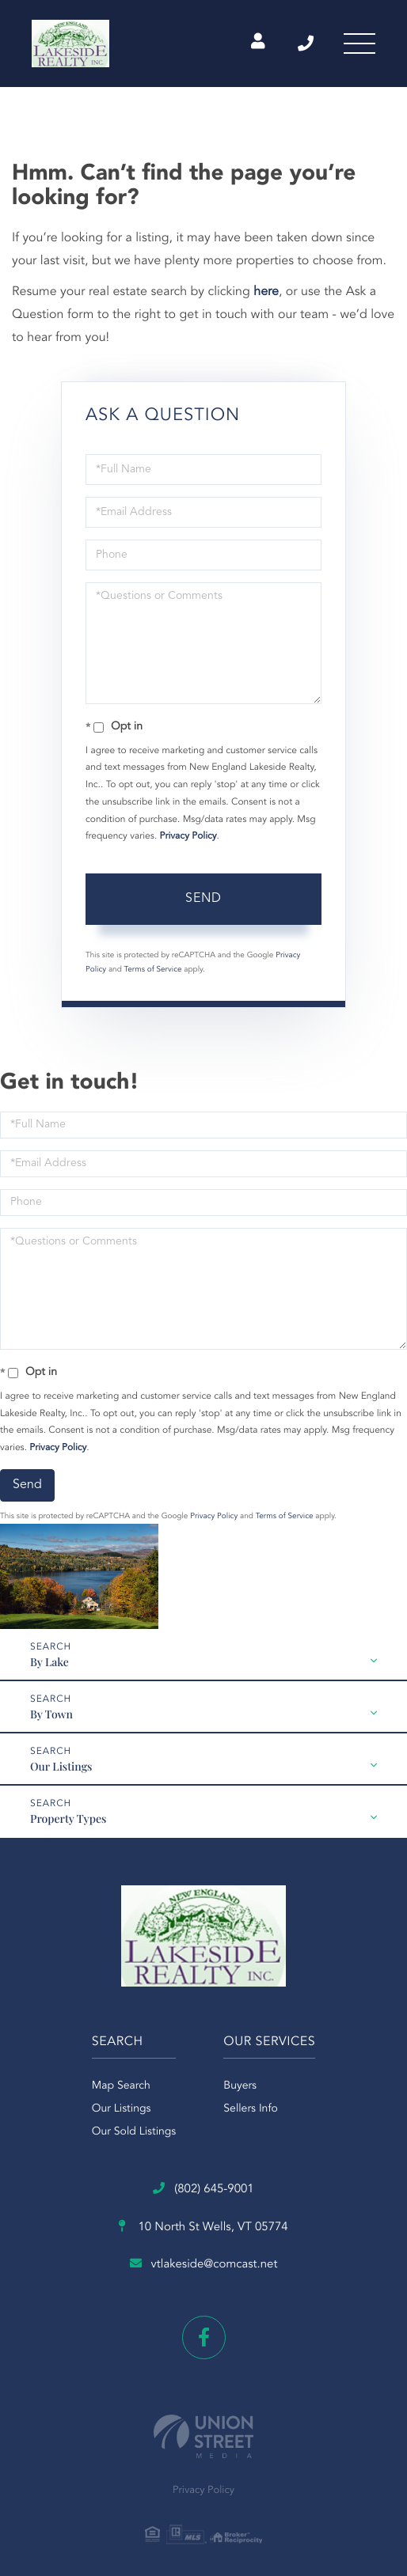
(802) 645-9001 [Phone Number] (306, 43)
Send (203, 898)
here (266, 292)
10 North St (203, 2227)
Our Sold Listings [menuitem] (134, 2132)
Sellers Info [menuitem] (250, 2109)
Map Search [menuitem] (121, 2086)
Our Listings (61, 1766)
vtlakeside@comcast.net (204, 2264)
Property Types (68, 1818)
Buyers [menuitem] (240, 2086)
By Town (51, 1714)
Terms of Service (153, 970)
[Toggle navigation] (359, 43)
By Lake (49, 1661)
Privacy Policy (188, 836)
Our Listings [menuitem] (121, 2109)
